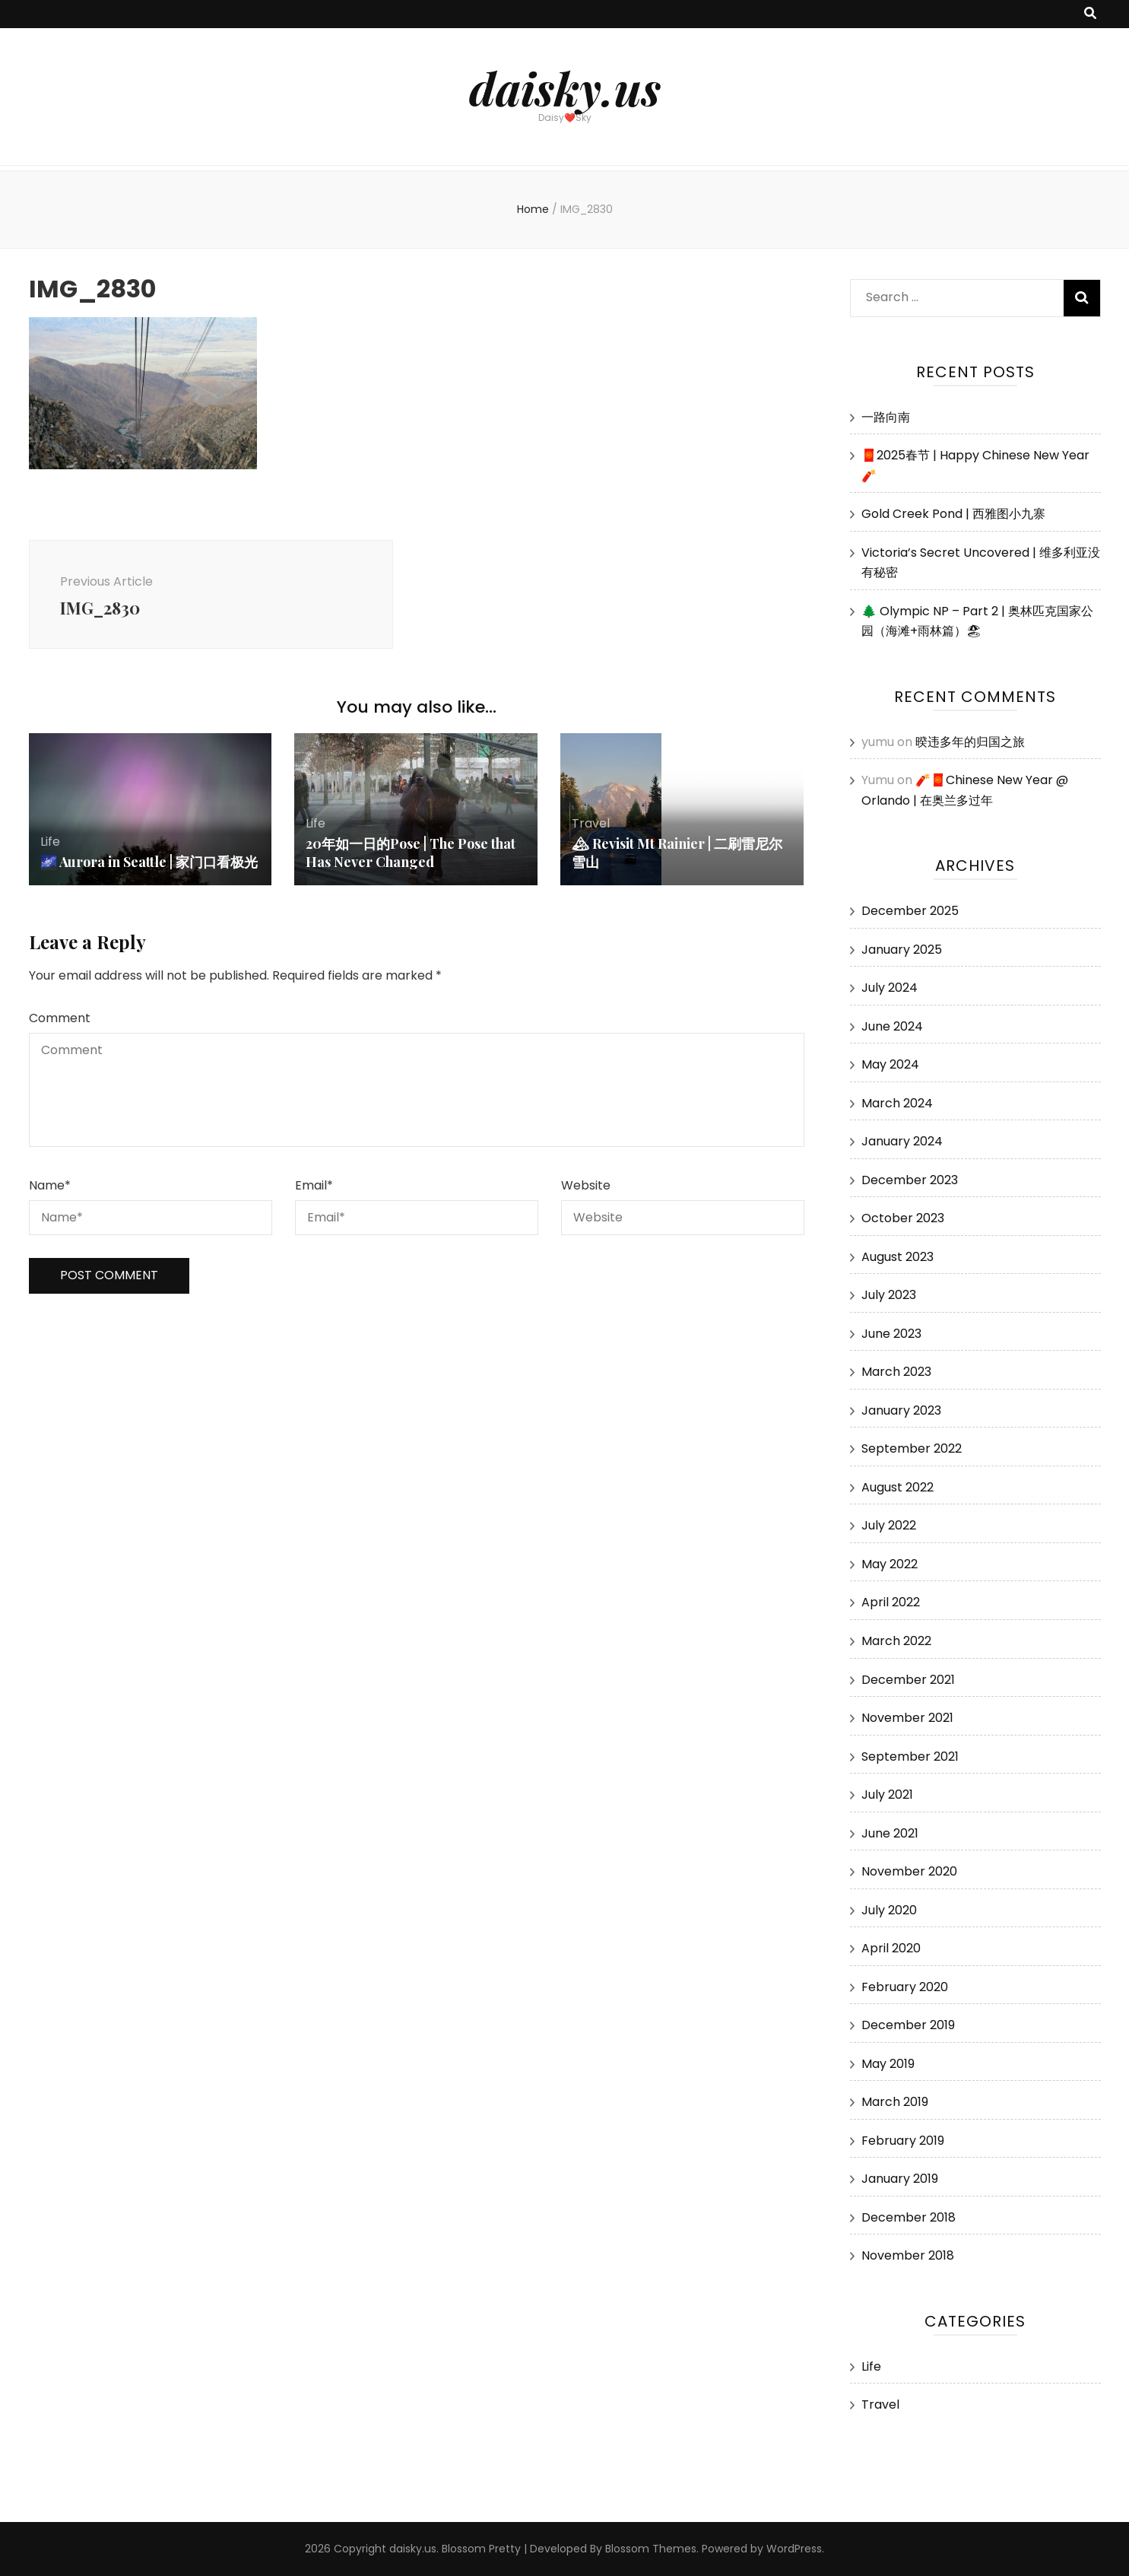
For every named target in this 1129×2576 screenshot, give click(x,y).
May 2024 (890, 1064)
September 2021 (910, 1756)
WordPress (794, 2548)
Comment (59, 1018)
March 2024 (897, 1103)
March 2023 (896, 1371)
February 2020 (904, 1987)
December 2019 (908, 2025)
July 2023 (888, 1295)
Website (585, 1185)
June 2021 (889, 1833)
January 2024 (902, 1141)
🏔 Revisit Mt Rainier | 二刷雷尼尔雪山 (677, 852)
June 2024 (892, 1026)
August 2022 (897, 1487)
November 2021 (907, 1717)
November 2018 (907, 2255)
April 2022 (890, 1602)
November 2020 (909, 1871)
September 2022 (911, 1448)
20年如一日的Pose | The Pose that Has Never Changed (410, 852)
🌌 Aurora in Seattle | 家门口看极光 (149, 862)
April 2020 (891, 1948)
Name (50, 1185)
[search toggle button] (1090, 14)
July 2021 (887, 1794)
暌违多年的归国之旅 (970, 742)
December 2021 (908, 1679)
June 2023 (891, 1333)
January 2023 (901, 1410)
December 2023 (909, 1180)
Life (50, 841)
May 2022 (889, 1564)
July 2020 (889, 1910)
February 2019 (902, 2140)
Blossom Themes (650, 2548)
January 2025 (901, 949)
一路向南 (885, 417)
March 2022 (896, 1641)
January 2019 (899, 2178)
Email (314, 1185)
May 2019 (888, 2064)
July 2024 (889, 987)
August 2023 (897, 1257)
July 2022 (888, 1525)
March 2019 (894, 2102)
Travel (591, 823)
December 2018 (908, 2217)
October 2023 (902, 1218)
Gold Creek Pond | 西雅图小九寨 (953, 514)
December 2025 (910, 911)
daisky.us (565, 87)
